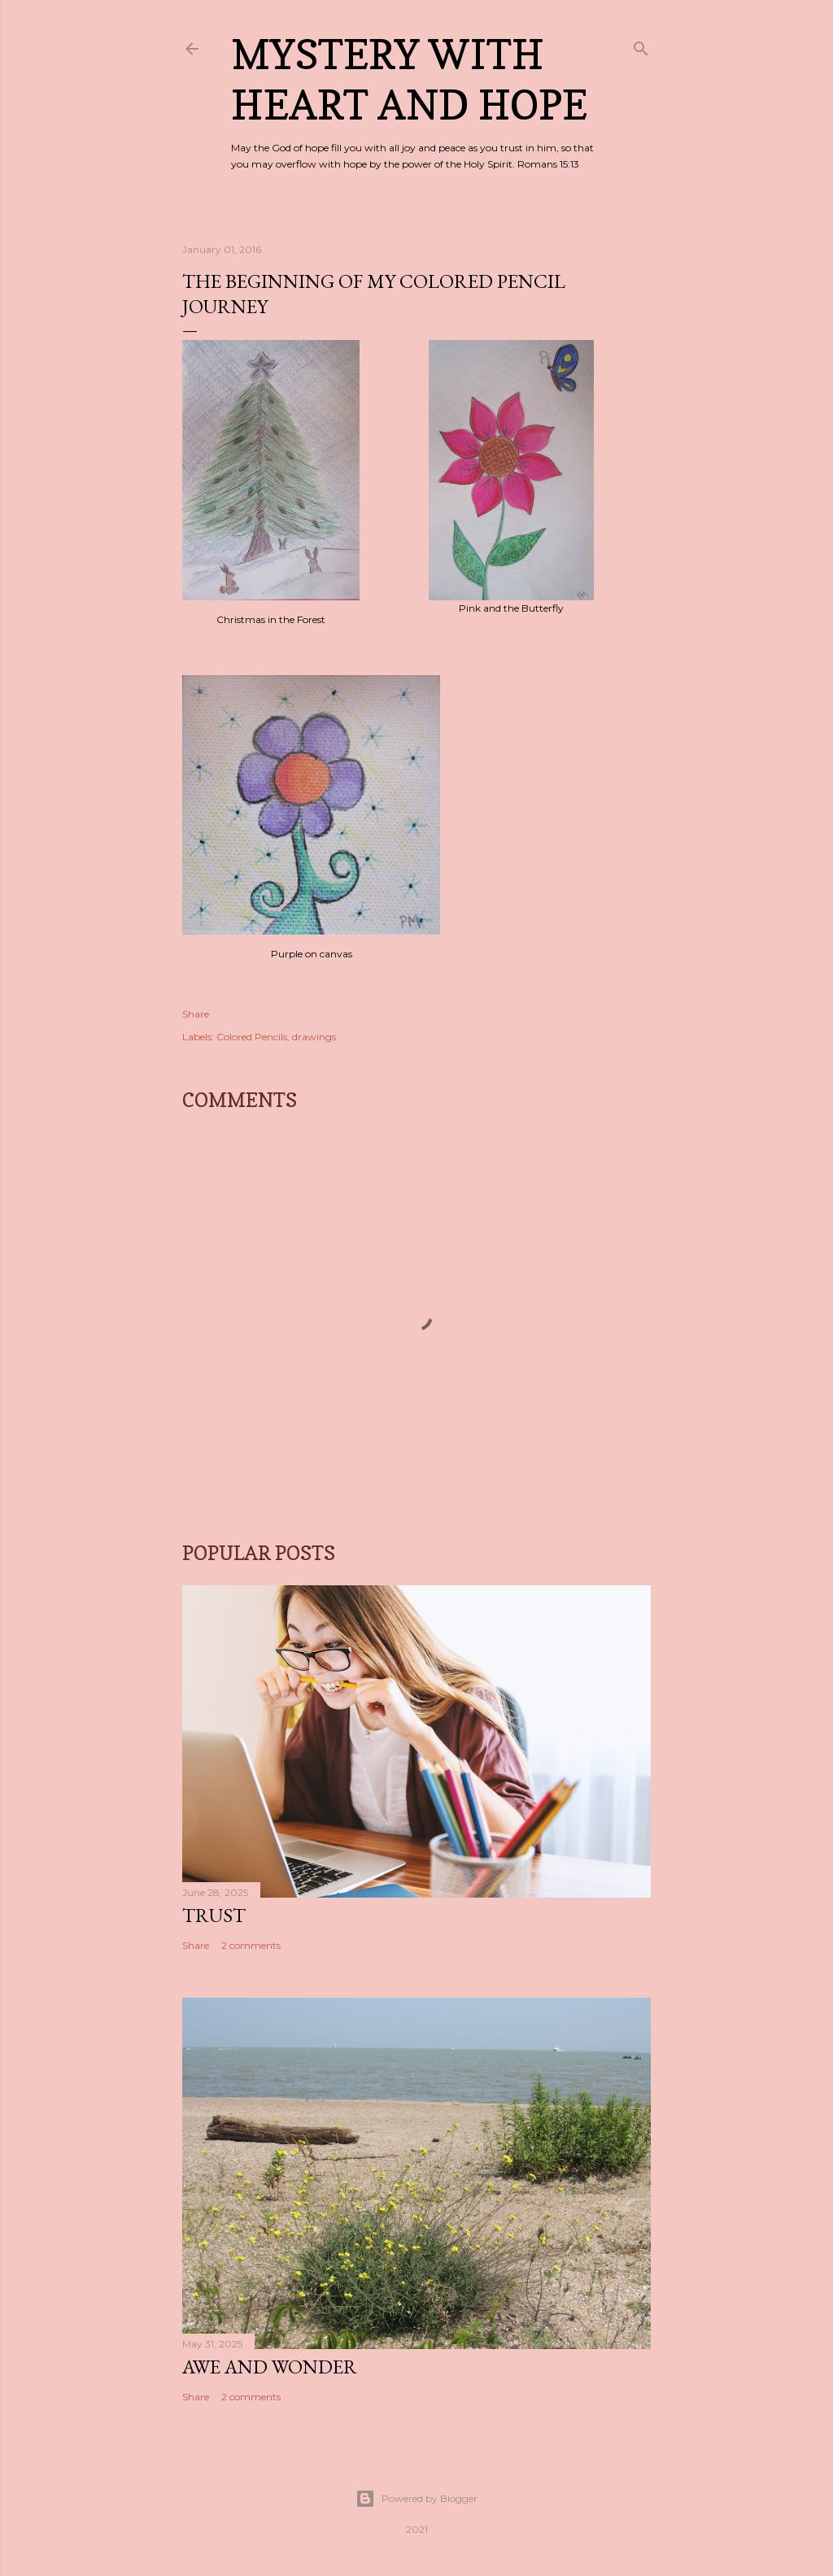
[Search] (641, 45)
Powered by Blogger (416, 2498)
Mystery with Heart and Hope (409, 79)
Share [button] (195, 1014)
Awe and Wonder (269, 2366)
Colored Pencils (251, 1037)
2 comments (251, 1945)
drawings (314, 1037)
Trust (214, 1915)
